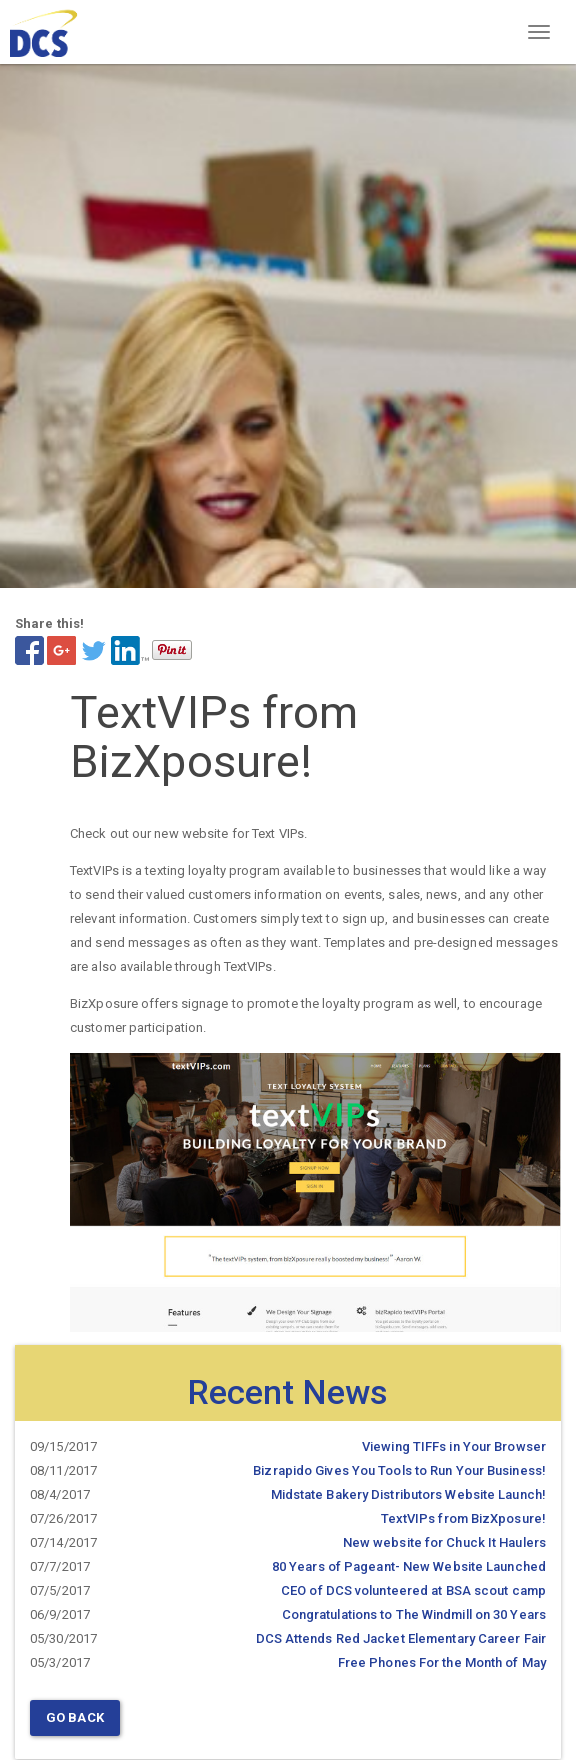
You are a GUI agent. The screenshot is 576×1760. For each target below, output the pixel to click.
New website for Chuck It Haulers (444, 1542)
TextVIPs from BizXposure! (464, 1518)
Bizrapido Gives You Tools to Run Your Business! (399, 1470)
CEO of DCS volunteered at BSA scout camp (413, 1590)
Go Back (75, 1717)
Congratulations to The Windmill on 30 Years (414, 1614)
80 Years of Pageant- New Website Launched (409, 1566)
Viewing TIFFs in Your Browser (454, 1446)
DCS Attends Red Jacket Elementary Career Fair (401, 1638)
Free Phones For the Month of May (442, 1662)
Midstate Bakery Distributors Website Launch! (408, 1494)
